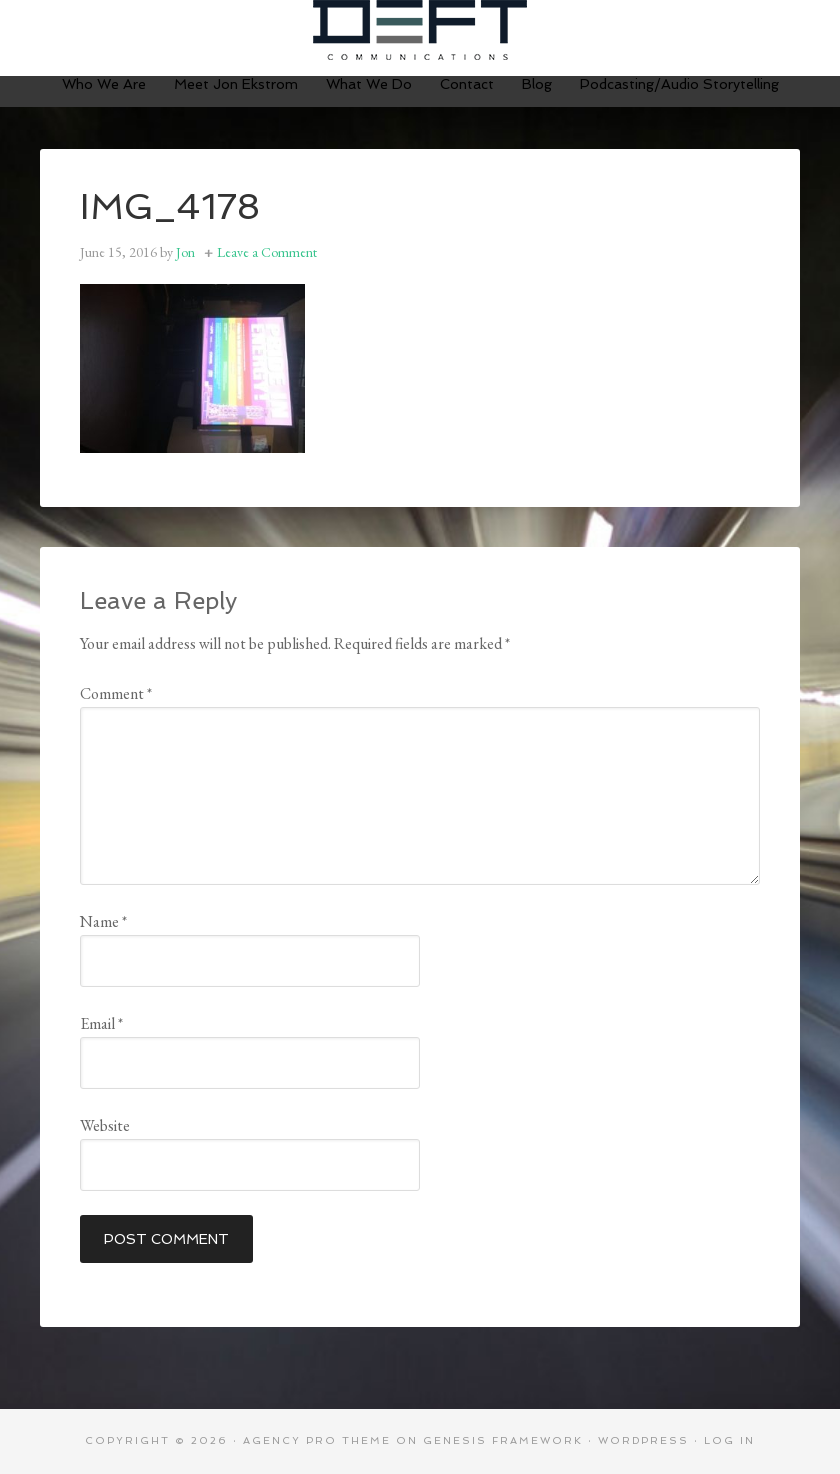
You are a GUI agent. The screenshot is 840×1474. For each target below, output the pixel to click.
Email (101, 1023)
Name (103, 921)
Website (105, 1125)
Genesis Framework (503, 1440)
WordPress (643, 1440)
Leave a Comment (267, 252)
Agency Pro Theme (317, 1440)
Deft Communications (420, 30)
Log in (729, 1440)
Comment (116, 693)
